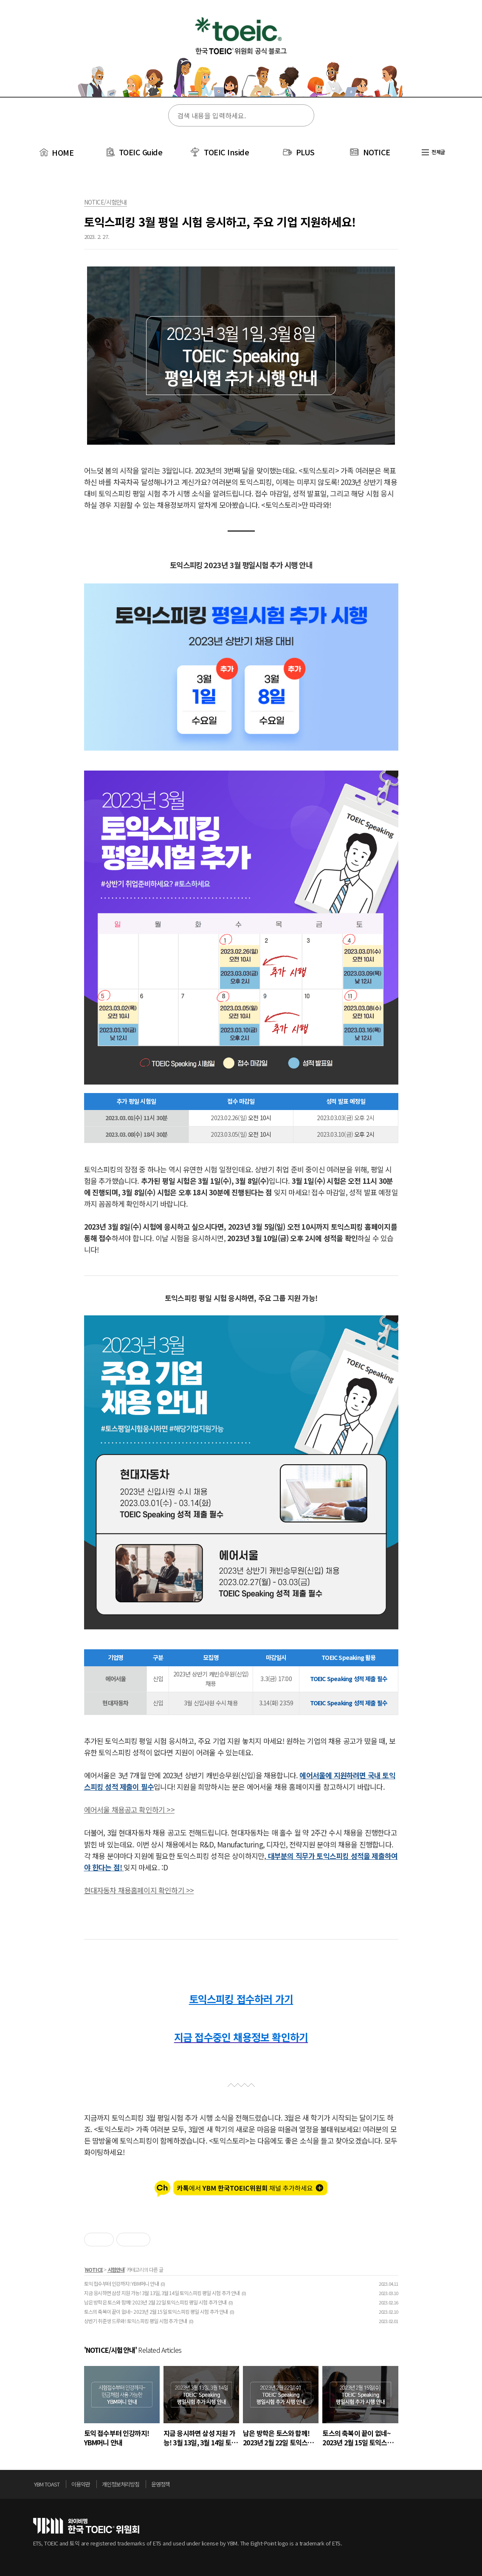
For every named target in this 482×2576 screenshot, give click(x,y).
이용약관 (80, 2484)
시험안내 (116, 2269)
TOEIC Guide (141, 151)
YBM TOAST (46, 2484)
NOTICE (376, 151)
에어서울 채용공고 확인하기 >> (129, 1809)
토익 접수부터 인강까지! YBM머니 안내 (121, 2283)
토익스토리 (241, 54)
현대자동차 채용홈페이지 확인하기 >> (139, 1890)
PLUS (305, 151)
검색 (301, 115)
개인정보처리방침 (120, 2484)
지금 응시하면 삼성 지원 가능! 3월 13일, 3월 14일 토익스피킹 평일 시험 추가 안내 (162, 2292)
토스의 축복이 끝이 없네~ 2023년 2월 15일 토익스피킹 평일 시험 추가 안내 (156, 2311)
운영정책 (160, 2484)
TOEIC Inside (226, 151)
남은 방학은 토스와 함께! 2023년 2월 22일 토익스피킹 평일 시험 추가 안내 (155, 2302)
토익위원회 (86, 2526)
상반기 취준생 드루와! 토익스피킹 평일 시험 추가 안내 (135, 2320)
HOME (55, 152)
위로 (447, 2486)
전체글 (433, 151)
